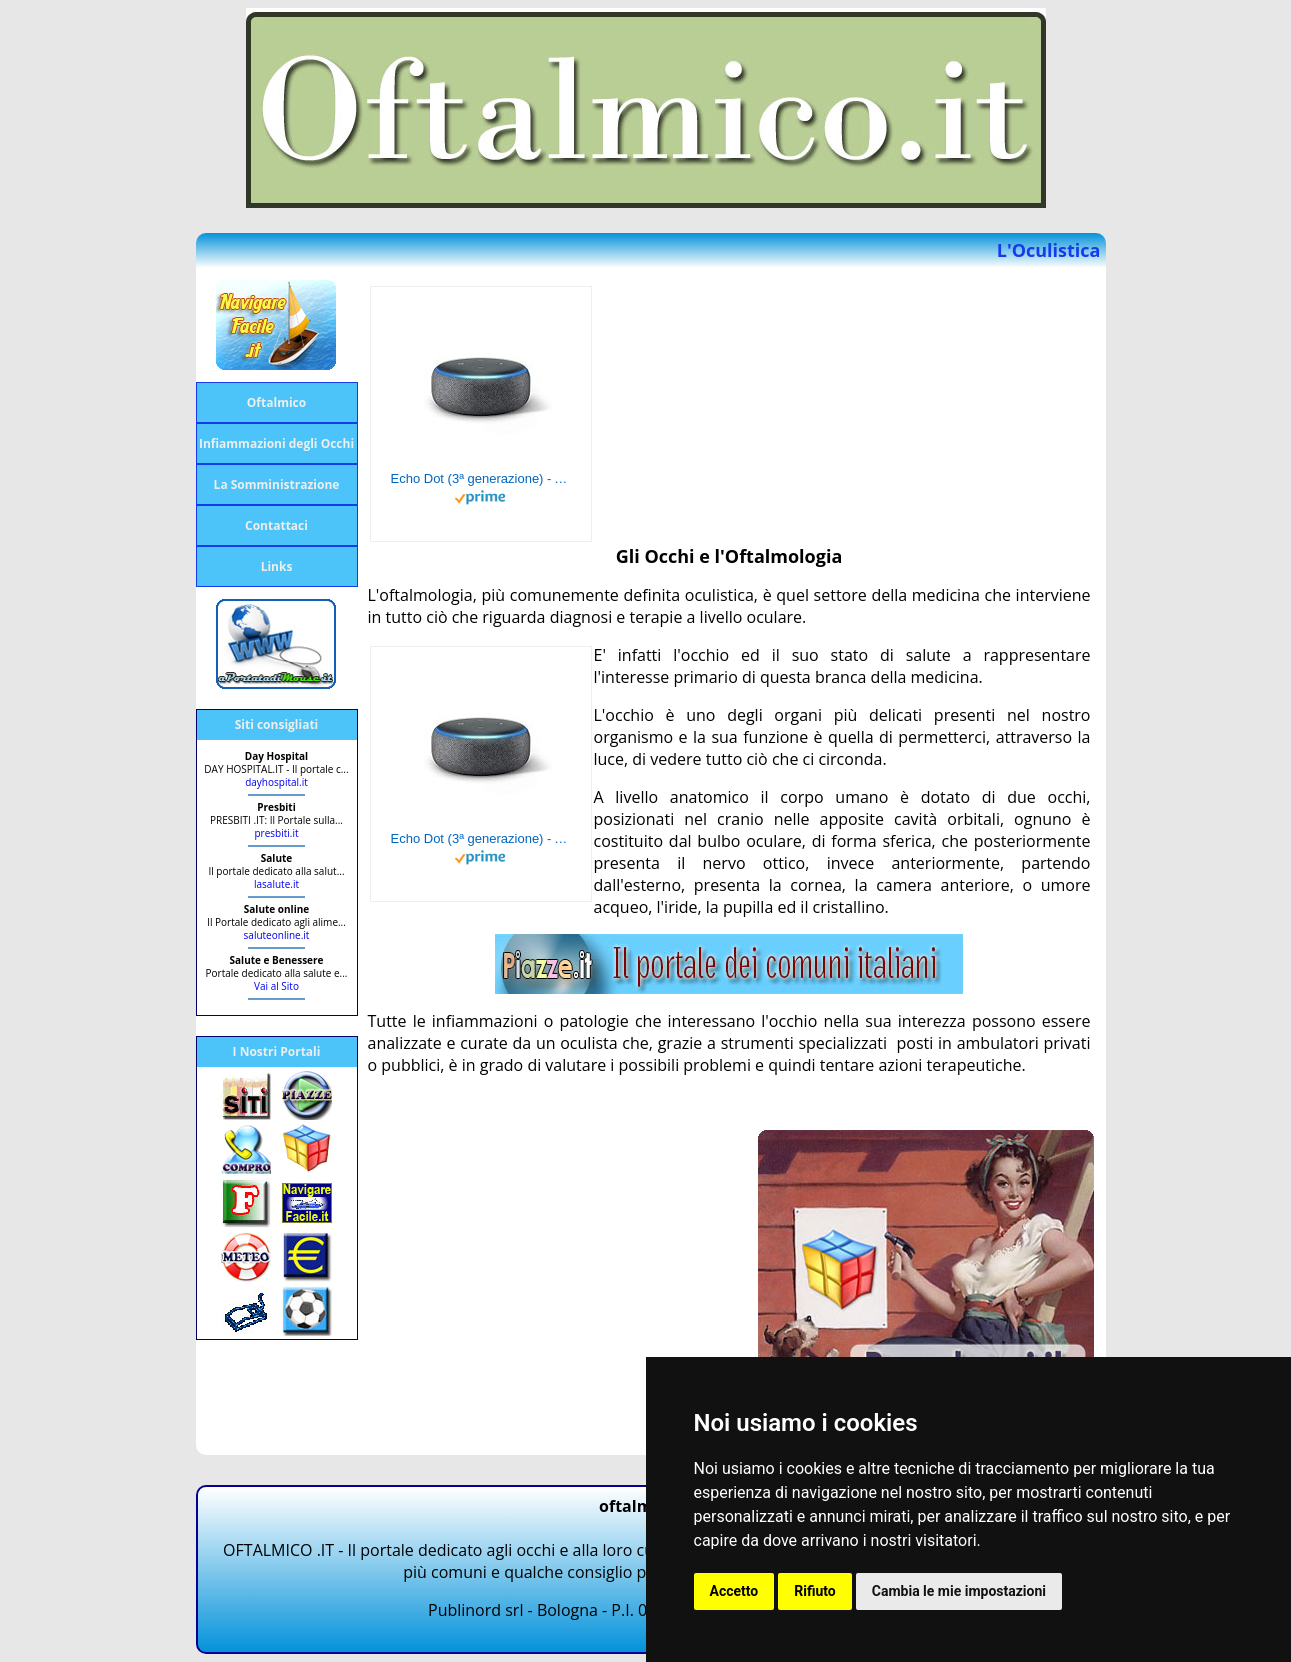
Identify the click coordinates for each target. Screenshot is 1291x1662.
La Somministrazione (277, 484)
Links (277, 566)
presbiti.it (276, 833)
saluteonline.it (277, 935)
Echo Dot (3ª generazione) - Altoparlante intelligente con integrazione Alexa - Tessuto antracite (481, 478)
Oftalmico (276, 402)
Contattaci (276, 525)
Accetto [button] (734, 1591)
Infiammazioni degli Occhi (276, 443)
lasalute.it (276, 884)
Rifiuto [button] (815, 1591)
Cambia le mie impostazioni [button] (959, 1591)
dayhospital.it (276, 782)
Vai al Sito (276, 986)
